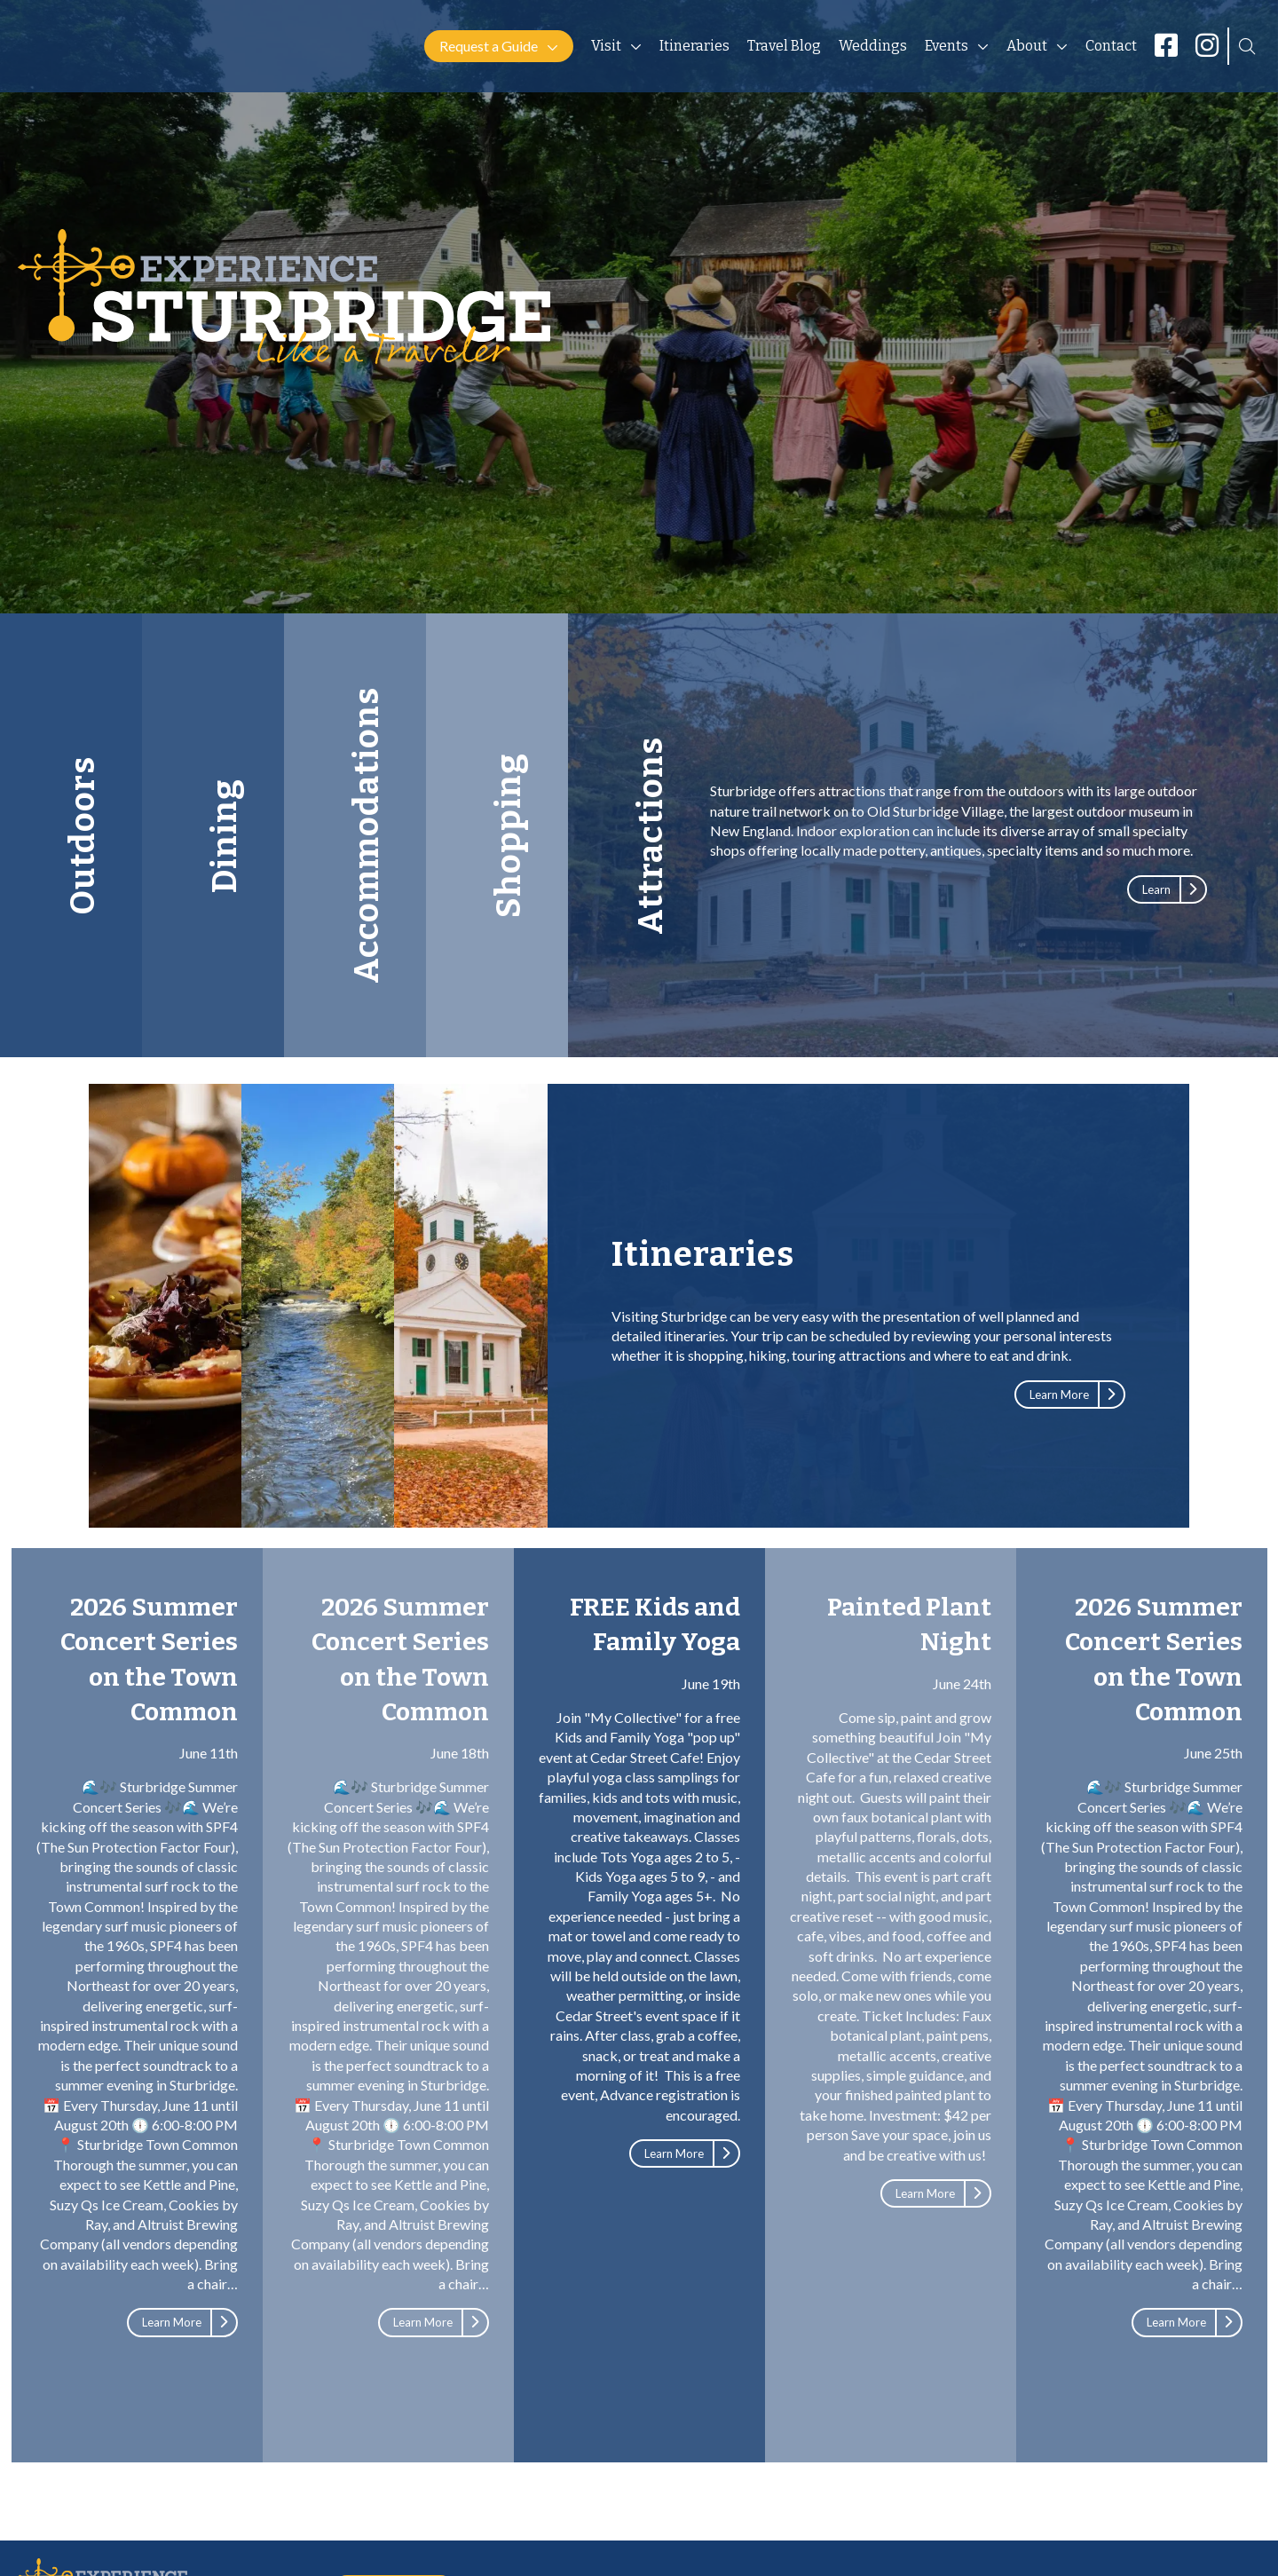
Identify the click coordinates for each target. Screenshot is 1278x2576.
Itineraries (694, 45)
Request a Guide (488, 45)
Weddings (873, 45)
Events (946, 45)
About (1026, 45)
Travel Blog (784, 45)
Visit (606, 45)
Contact (1111, 45)
